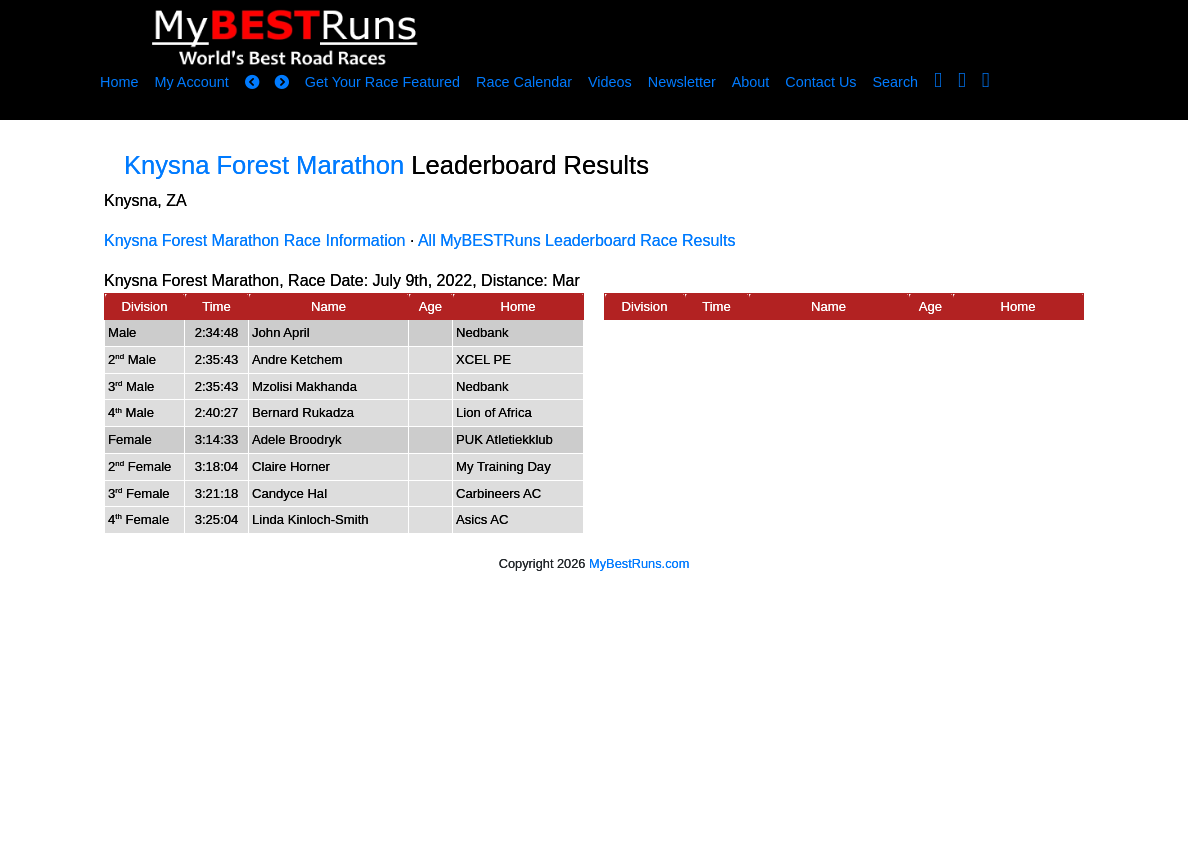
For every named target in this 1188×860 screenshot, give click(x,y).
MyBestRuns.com (639, 563)
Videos (610, 82)
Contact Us (820, 82)
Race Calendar (524, 82)
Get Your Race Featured (382, 82)
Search (896, 82)
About (751, 82)
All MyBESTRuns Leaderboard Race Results (576, 240)
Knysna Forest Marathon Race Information (254, 240)
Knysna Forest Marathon (264, 165)
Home (119, 82)
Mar (566, 280)
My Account (191, 82)
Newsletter (682, 82)
